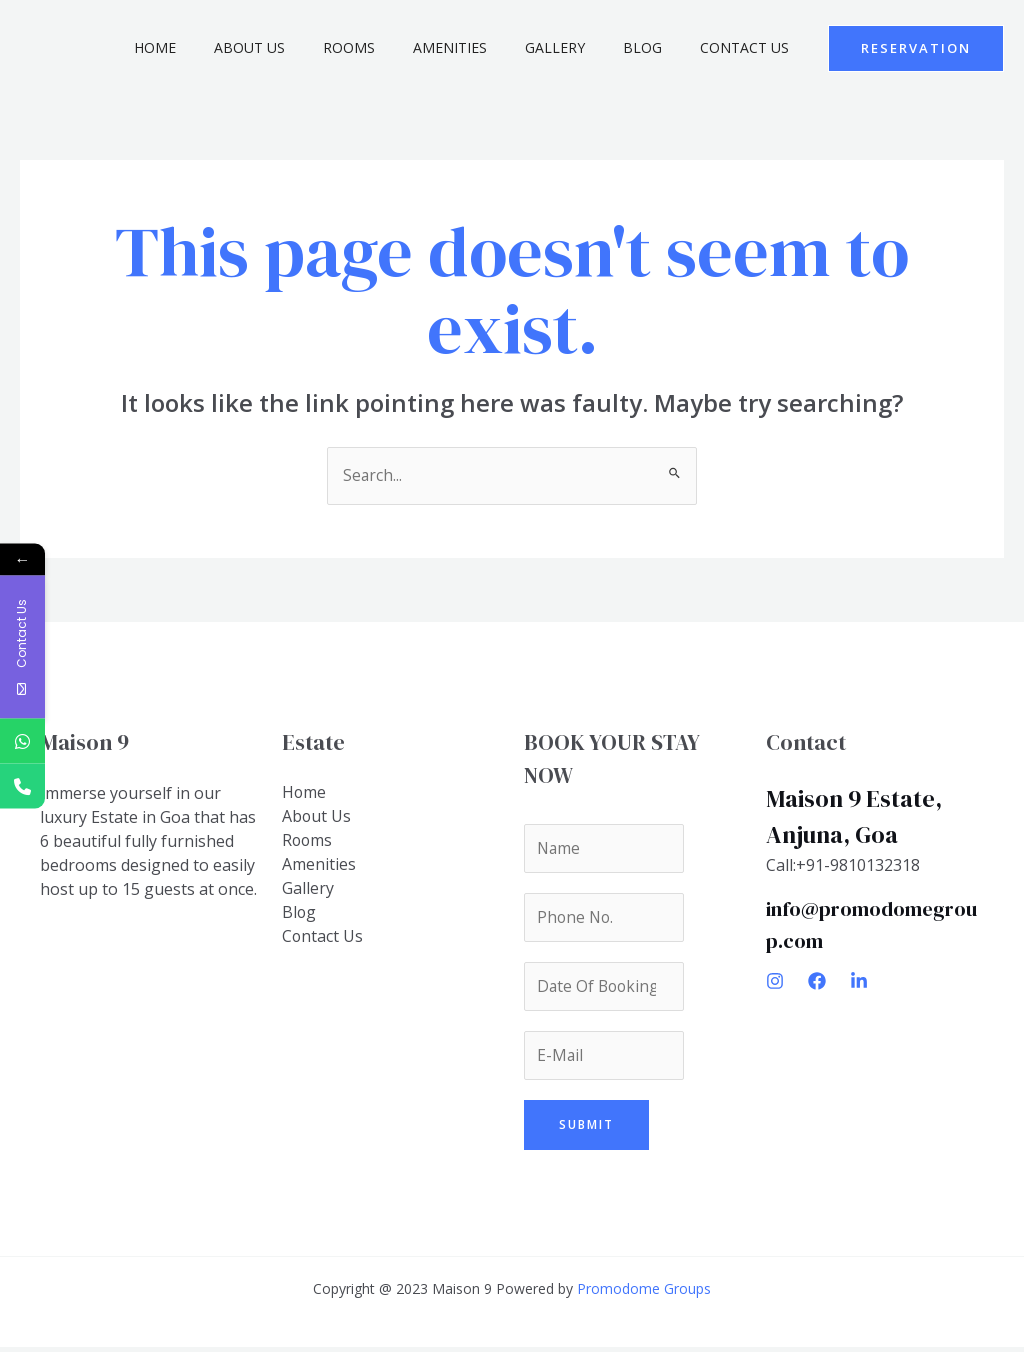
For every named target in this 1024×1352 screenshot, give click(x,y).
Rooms (394, 47)
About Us (304, 47)
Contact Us (749, 47)
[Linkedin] (859, 982)
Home (220, 47)
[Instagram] (775, 982)
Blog (657, 47)
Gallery (580, 47)
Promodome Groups (644, 1293)
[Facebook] (817, 982)
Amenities (485, 47)
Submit (586, 1129)
